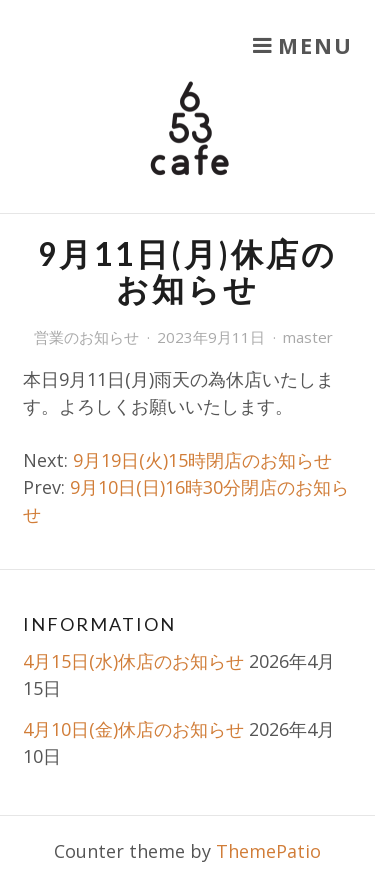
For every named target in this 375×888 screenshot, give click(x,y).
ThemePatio (268, 851)
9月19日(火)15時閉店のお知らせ (202, 460)
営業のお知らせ (86, 337)
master (308, 337)
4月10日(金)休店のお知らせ (133, 729)
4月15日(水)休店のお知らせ (133, 661)
